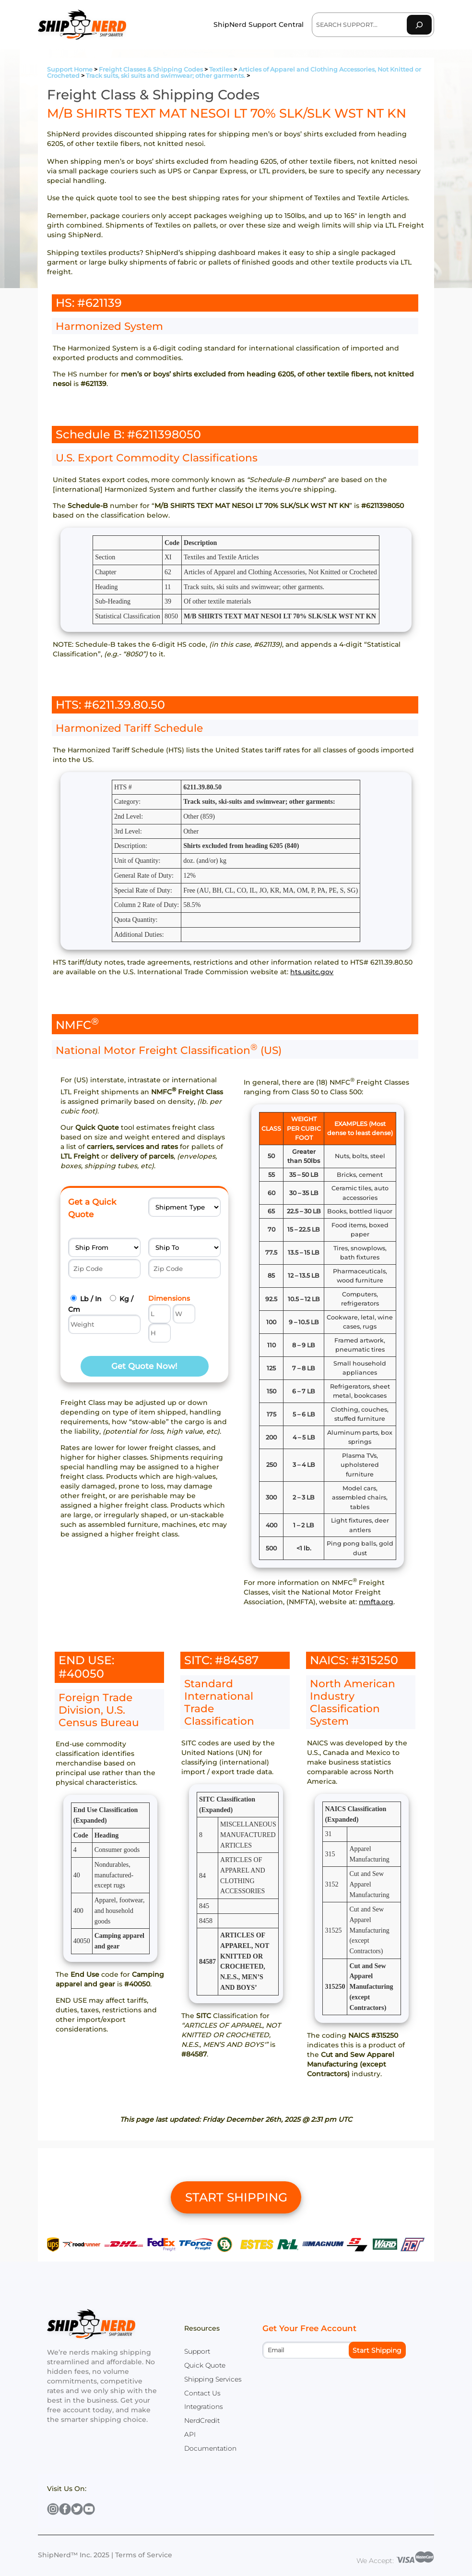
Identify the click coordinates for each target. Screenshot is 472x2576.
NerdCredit (202, 2420)
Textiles (220, 69)
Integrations (203, 2406)
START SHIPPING (236, 2197)
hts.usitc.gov (311, 972)
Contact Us (202, 2393)
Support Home (70, 69)
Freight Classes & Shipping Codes (151, 69)
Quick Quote (204, 2365)
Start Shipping (377, 2350)
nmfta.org (376, 1601)
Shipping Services (213, 2379)
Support (197, 2351)
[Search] (419, 25)
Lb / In (91, 1298)
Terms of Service (143, 2555)
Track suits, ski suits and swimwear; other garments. (165, 75)
